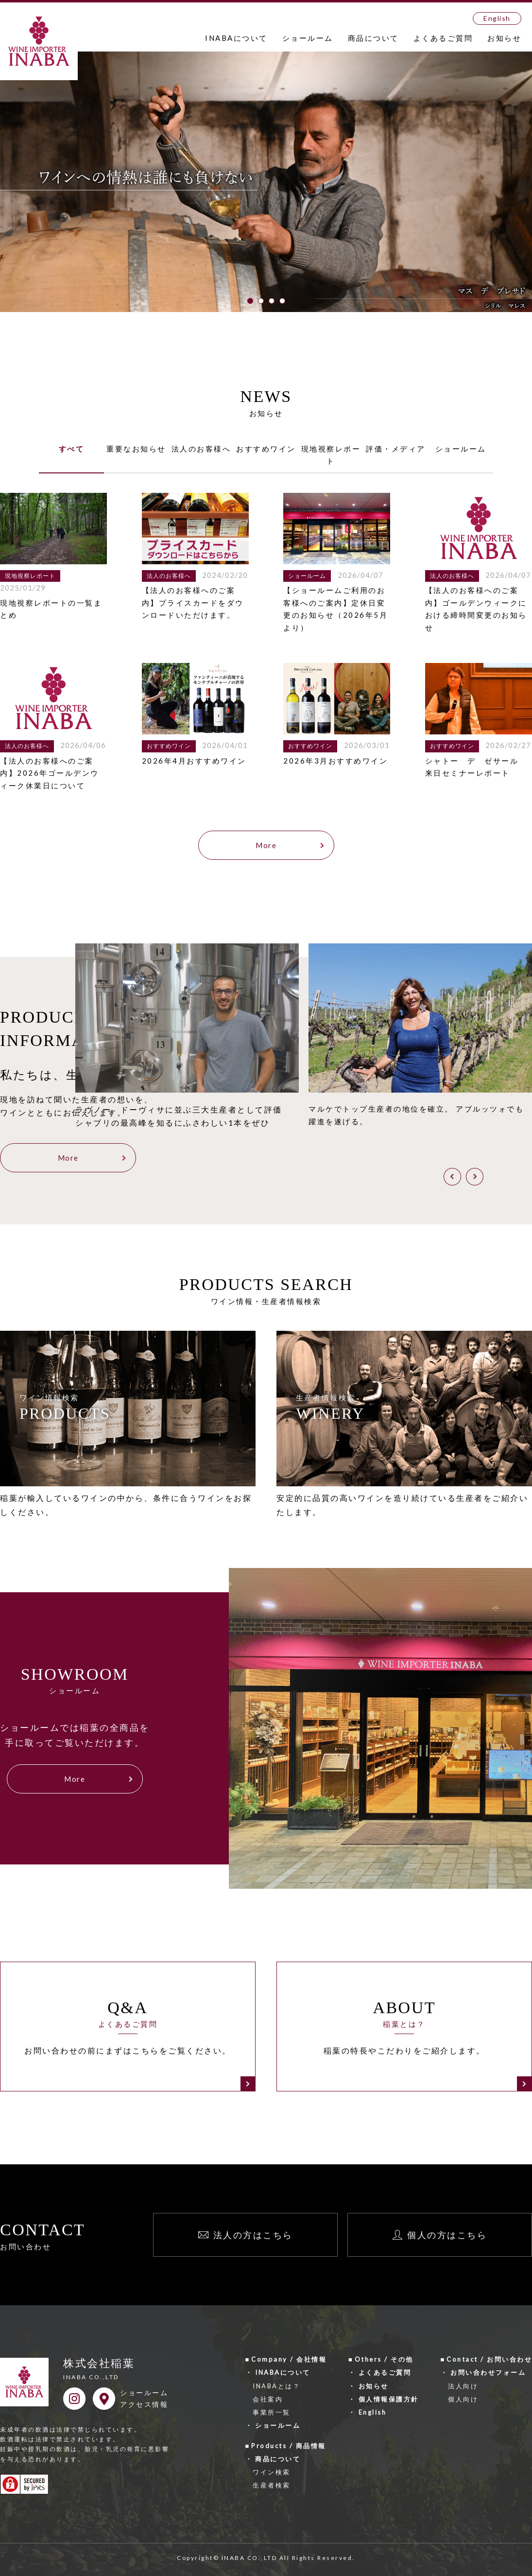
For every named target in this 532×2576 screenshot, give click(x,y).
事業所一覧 (272, 2410)
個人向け (463, 2397)
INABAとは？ (276, 2384)
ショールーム (307, 38)
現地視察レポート (331, 455)
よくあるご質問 (443, 38)
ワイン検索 (272, 2470)
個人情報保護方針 (389, 2397)
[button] (250, 301)
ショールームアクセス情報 (144, 2397)
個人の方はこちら (447, 2233)
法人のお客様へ (201, 448)
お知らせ (504, 38)
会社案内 (268, 2397)
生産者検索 (272, 2484)
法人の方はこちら (253, 2233)
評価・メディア (396, 448)
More (266, 845)
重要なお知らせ (136, 448)
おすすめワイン (266, 448)
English (497, 18)
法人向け (463, 2384)
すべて (72, 448)
